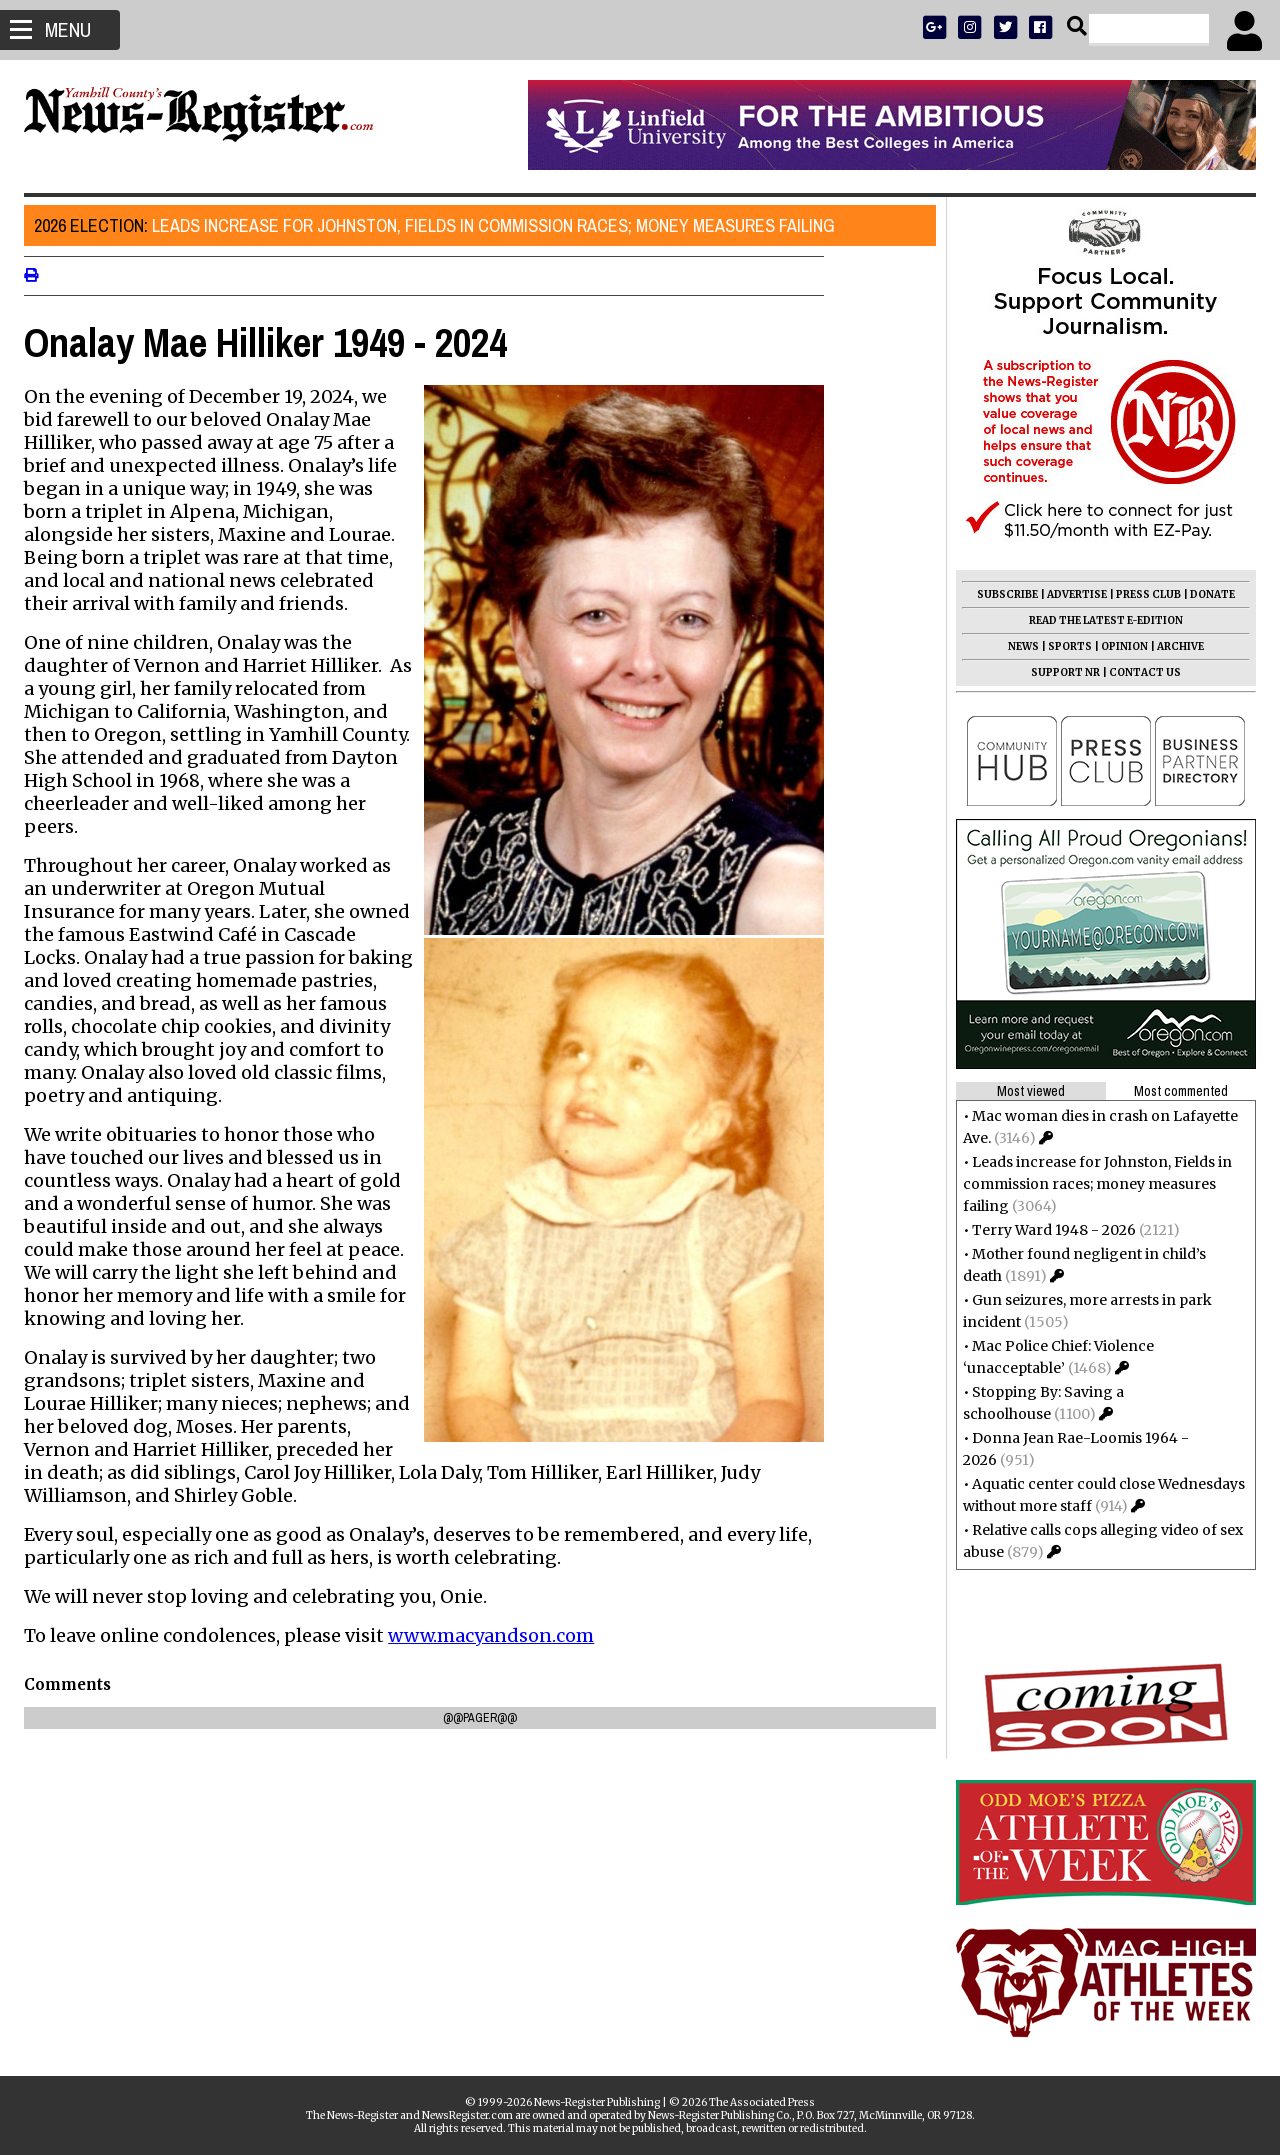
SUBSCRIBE (1001, 594)
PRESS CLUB (1142, 594)
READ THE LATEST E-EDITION (1100, 620)
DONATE (1206, 594)
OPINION (1118, 646)
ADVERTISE (1071, 594)
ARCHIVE (1174, 646)
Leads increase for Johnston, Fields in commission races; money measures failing (440, 225)
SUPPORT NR (1059, 672)
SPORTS (1064, 646)
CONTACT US (1139, 672)
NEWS (1017, 646)
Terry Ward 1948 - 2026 (1048, 1230)
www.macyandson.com (497, 1635)
